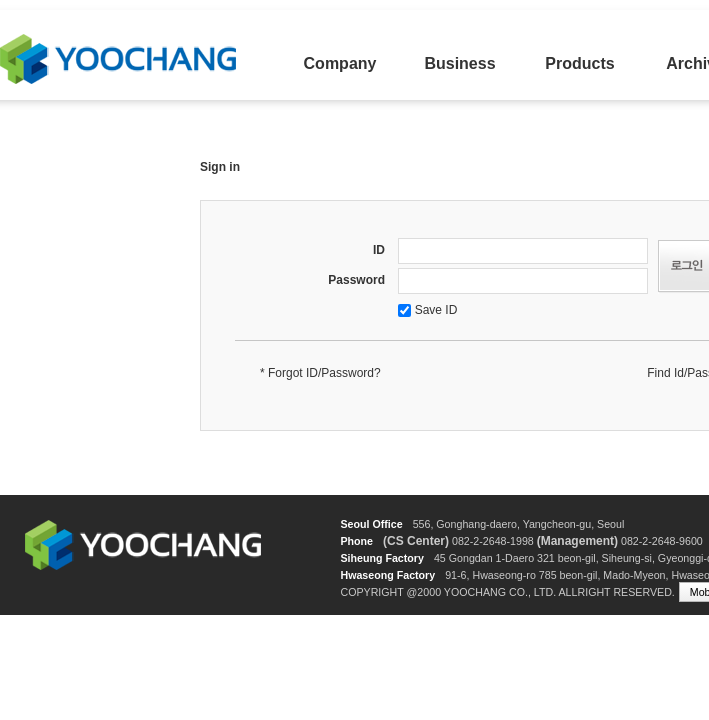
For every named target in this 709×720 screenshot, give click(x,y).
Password (356, 280)
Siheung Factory (382, 558)
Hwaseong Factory (387, 575)
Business (459, 63)
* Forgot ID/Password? (320, 373)
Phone (356, 541)
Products (579, 63)
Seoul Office (371, 524)
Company (340, 63)
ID (379, 250)
